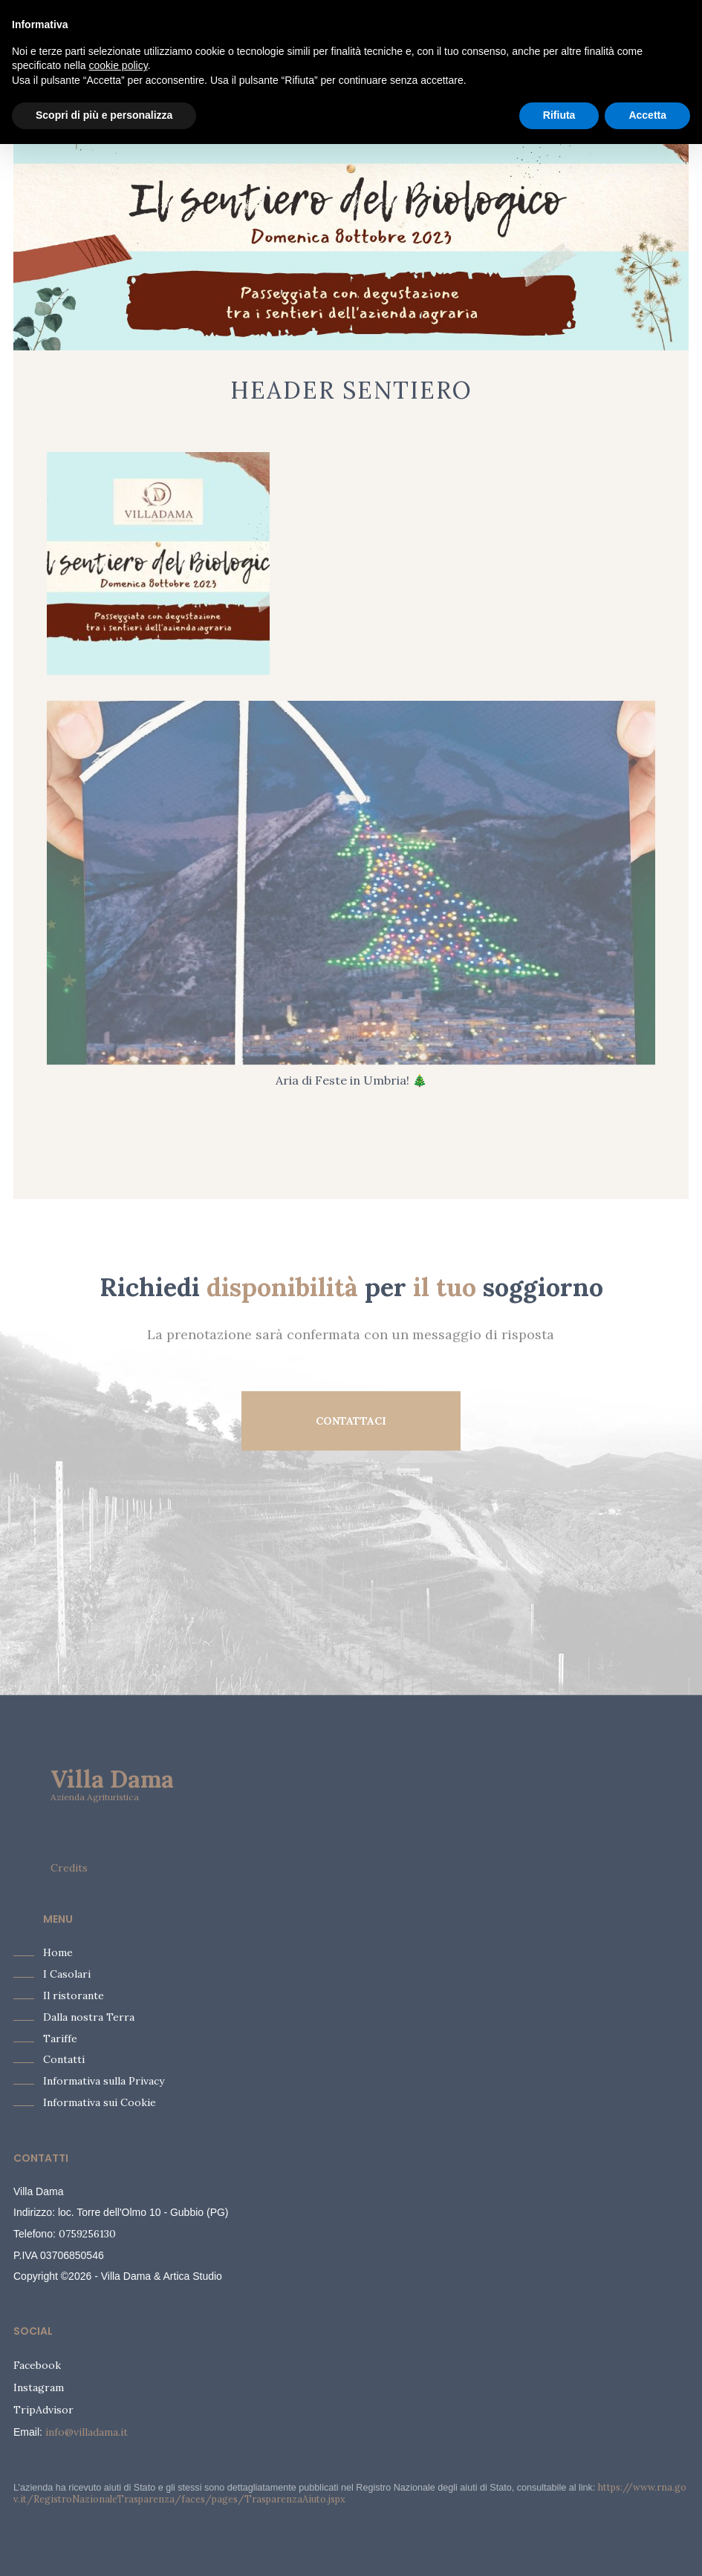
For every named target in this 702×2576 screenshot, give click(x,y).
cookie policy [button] (118, 65)
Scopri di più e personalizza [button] (104, 115)
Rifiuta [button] (559, 115)
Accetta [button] (647, 115)
